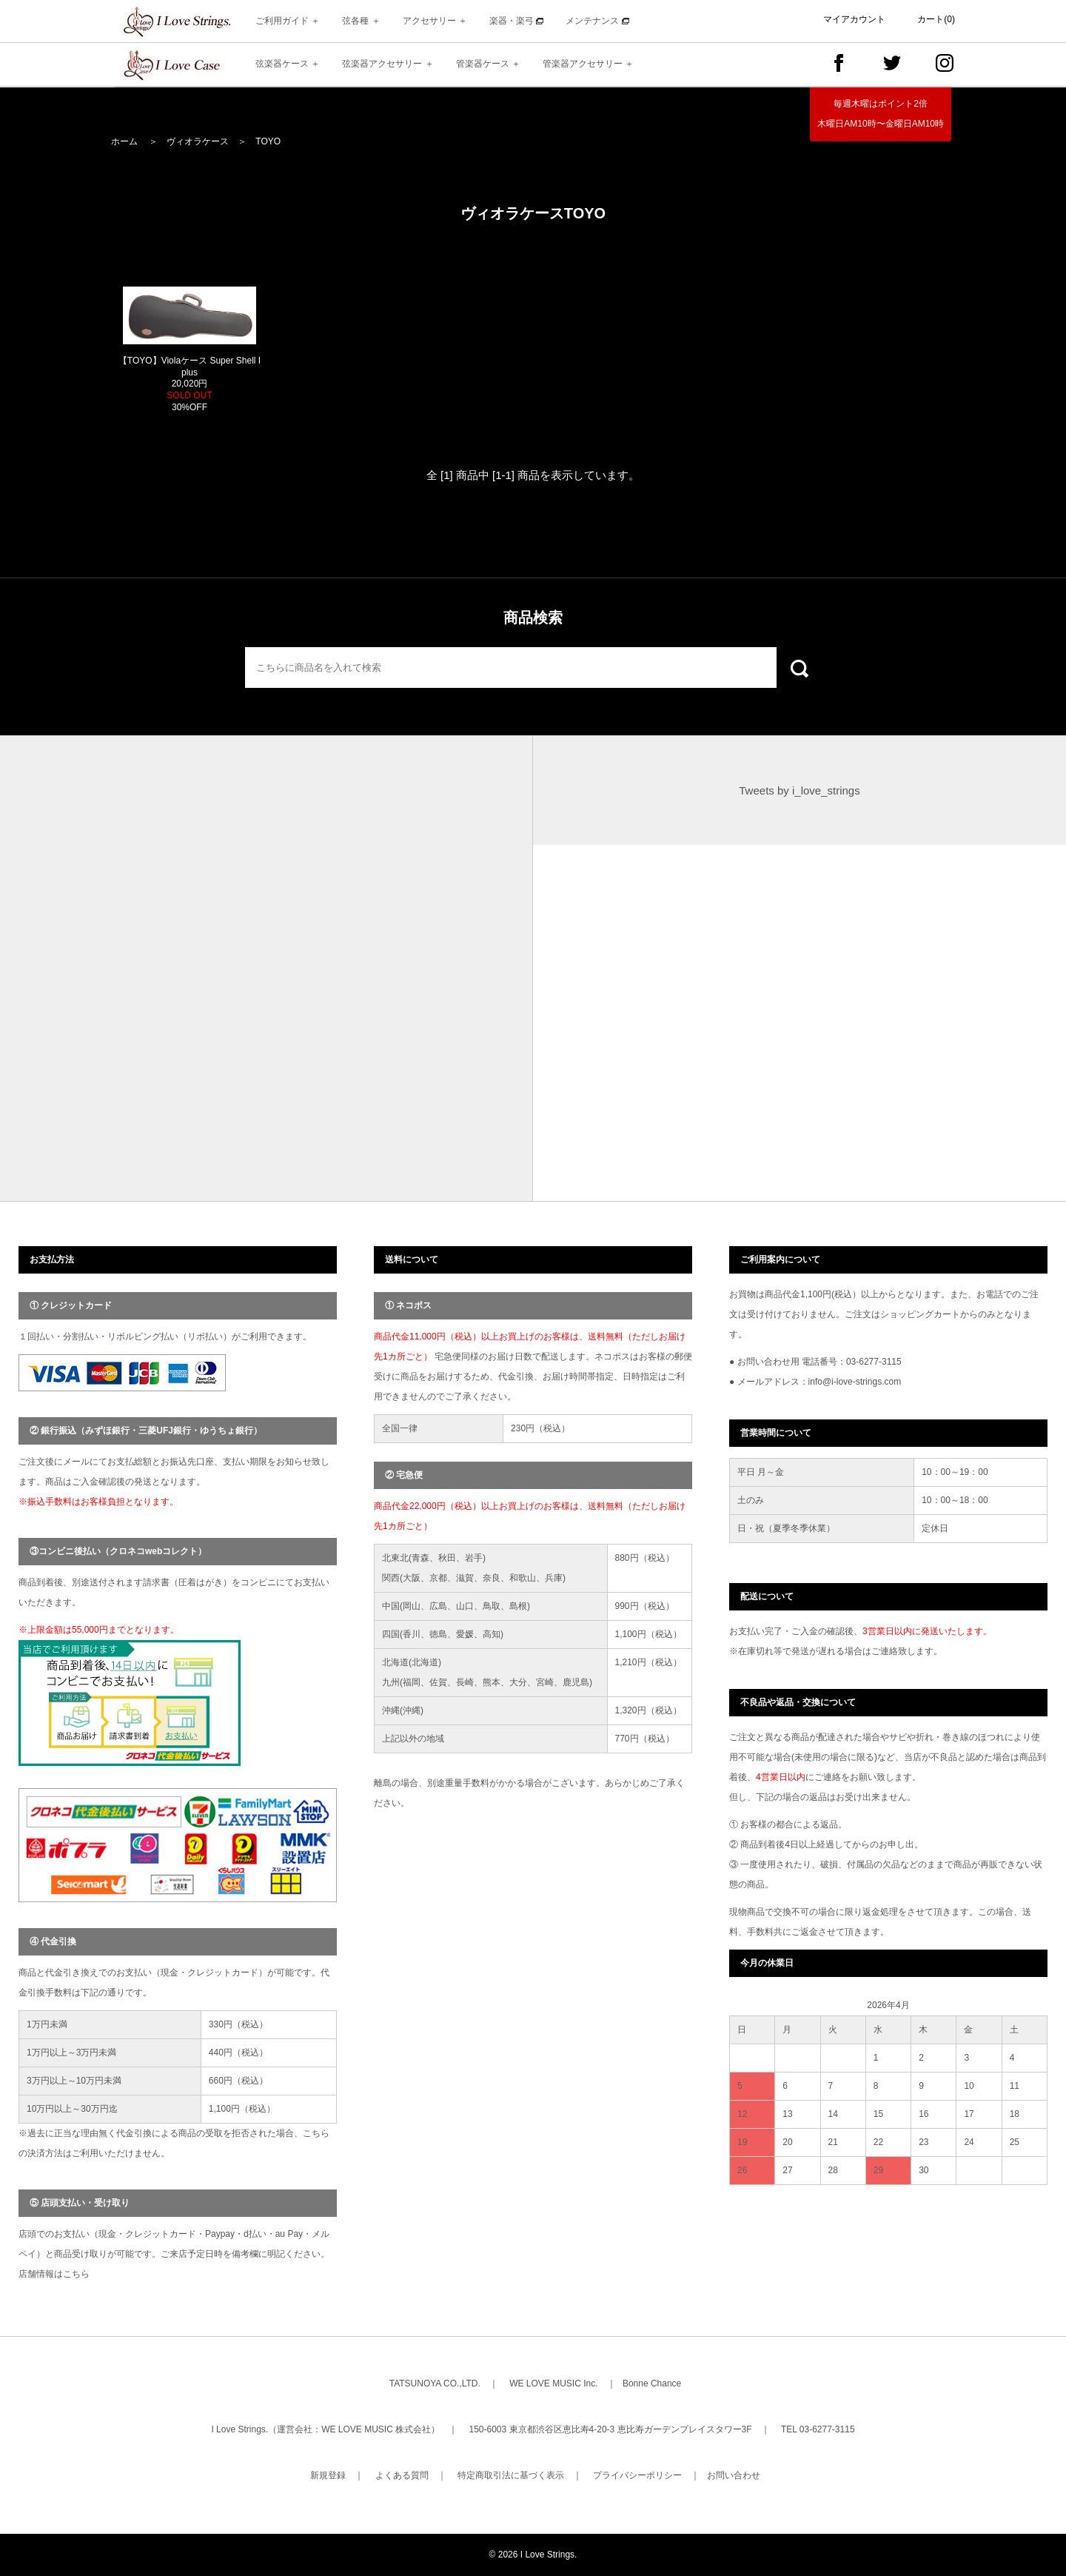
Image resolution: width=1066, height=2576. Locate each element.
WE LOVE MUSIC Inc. (553, 2383)
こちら (76, 2274)
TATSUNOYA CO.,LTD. (434, 2383)
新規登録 (328, 2475)
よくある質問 (402, 2475)
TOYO (268, 141)
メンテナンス (597, 21)
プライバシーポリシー (637, 2475)
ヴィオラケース (198, 141)
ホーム (124, 141)
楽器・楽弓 (516, 21)
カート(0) (936, 19)
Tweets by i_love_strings (799, 790)
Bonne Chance (652, 2383)
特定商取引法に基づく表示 (510, 2475)
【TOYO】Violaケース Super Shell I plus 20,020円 (189, 383)
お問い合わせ (733, 2475)
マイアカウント (854, 19)
